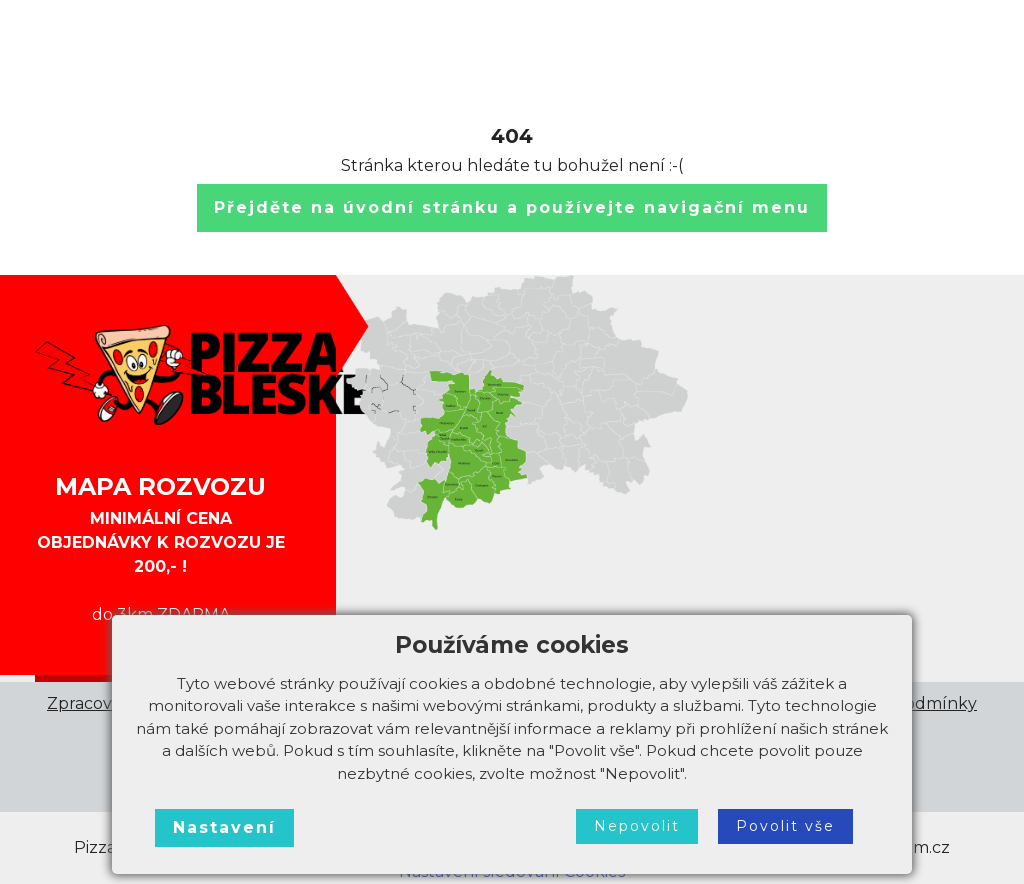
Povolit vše (785, 826)
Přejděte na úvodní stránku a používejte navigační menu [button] (512, 207)
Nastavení (224, 827)
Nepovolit (637, 826)
